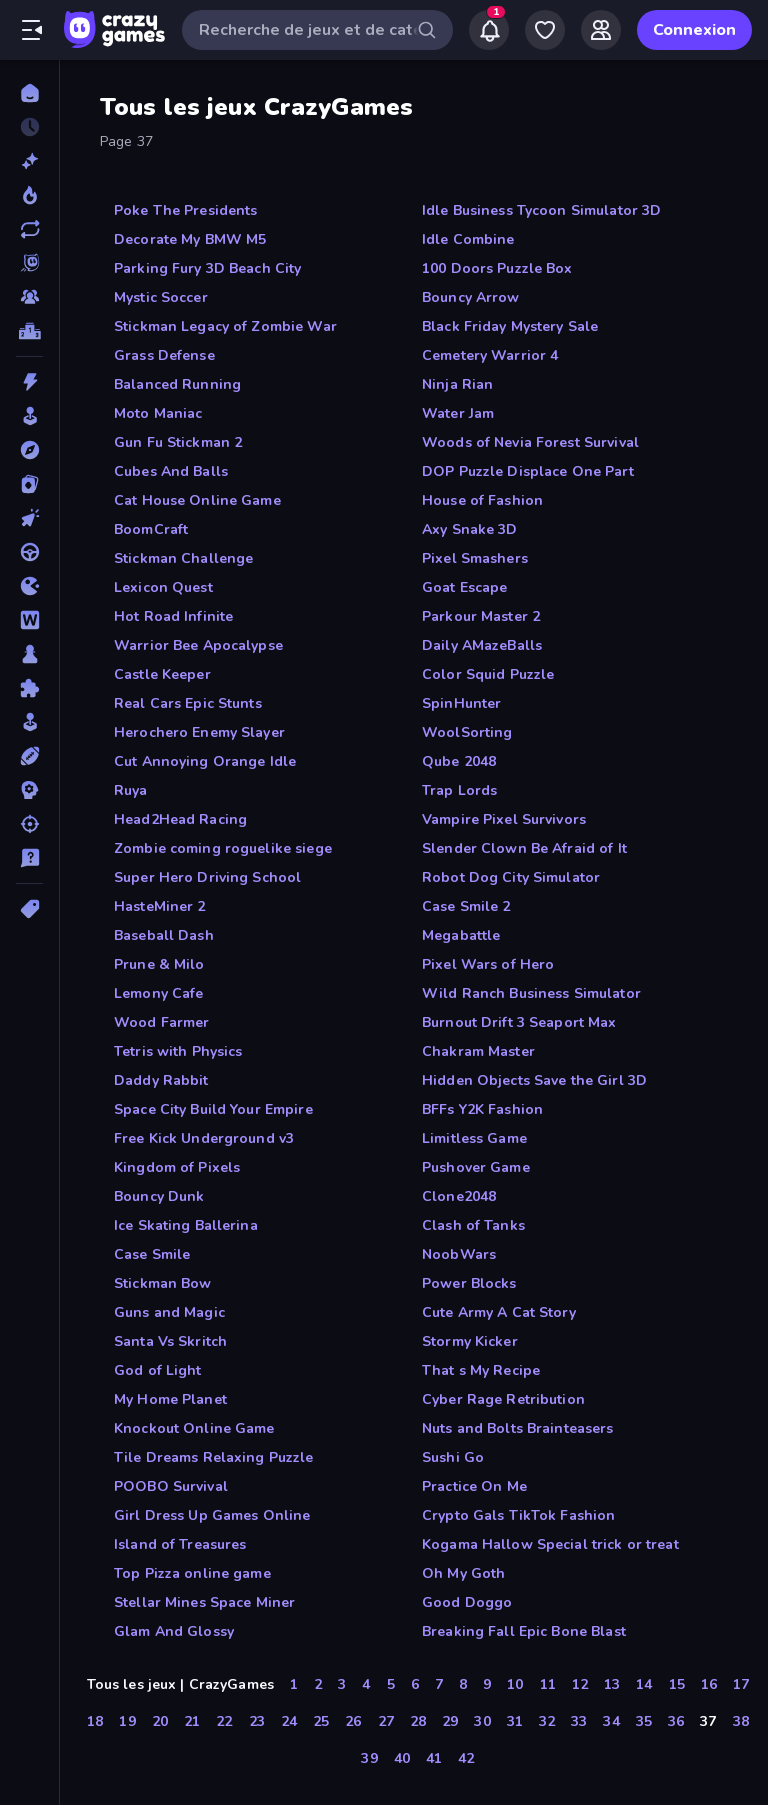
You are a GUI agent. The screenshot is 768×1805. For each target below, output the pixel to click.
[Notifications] (489, 30)
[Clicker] (29, 518)
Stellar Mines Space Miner (204, 1602)
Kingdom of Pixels (177, 1167)
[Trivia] (29, 858)
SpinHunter (461, 703)
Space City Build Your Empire (213, 1109)
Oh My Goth (463, 1573)
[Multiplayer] (29, 297)
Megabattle (461, 935)
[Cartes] (29, 484)
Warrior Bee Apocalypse (198, 645)
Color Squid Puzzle (488, 674)
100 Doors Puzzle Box (497, 268)
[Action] (29, 382)
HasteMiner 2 (160, 906)
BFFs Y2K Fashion (482, 1109)
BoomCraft (151, 529)
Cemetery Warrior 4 (490, 355)
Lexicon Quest (163, 587)
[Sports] (29, 756)
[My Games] (545, 30)
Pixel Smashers (475, 558)
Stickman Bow (163, 1283)
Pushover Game (476, 1167)
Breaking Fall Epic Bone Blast (524, 1631)
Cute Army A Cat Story (499, 1312)
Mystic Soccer (161, 297)
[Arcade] (29, 416)
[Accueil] (29, 93)
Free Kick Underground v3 (204, 1138)
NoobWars (459, 1254)
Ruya (131, 790)
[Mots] (29, 620)
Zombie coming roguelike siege (223, 848)
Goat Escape (464, 587)
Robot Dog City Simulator (511, 877)
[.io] (29, 586)
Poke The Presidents (186, 210)
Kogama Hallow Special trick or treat (550, 1544)
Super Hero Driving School (207, 877)
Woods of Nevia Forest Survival (530, 442)
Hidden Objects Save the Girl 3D (534, 1080)
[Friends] (601, 30)
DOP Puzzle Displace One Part (528, 471)
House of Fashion (482, 500)
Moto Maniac (158, 413)
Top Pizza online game (192, 1573)
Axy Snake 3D (470, 529)
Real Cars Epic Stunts (188, 703)
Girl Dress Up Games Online (212, 1515)
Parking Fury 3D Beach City (207, 268)
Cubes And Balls (171, 471)
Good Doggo (467, 1602)
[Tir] (29, 824)
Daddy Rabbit (161, 1080)
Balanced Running (177, 384)
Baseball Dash (164, 935)
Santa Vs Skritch (170, 1341)
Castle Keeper (162, 674)
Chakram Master (478, 1051)
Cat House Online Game (197, 500)
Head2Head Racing (180, 819)
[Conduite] (29, 552)
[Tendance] (29, 195)
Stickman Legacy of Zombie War (225, 326)
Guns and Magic (169, 1312)
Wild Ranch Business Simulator (531, 993)
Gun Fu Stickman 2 (178, 442)
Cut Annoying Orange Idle (205, 761)
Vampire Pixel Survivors (504, 819)
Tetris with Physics (178, 1051)
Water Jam (458, 413)
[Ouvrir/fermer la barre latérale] (32, 30)
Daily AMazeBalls (482, 645)
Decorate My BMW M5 (190, 239)
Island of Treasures (180, 1544)
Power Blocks (469, 1283)
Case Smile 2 (466, 906)
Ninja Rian (457, 384)
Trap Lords (459, 790)
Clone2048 (459, 1196)
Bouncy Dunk (159, 1196)
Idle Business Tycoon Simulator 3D (541, 210)
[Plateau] (29, 654)
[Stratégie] (29, 790)
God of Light (158, 1370)
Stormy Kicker (470, 1341)
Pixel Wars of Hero (488, 964)
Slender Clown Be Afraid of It (524, 848)
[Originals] (29, 263)
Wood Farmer (161, 1022)
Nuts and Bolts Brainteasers (518, 1428)
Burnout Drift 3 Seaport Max (519, 1022)
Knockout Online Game (194, 1428)
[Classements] (29, 331)
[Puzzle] (29, 688)
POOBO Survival (171, 1486)
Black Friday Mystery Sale (510, 326)
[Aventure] (29, 450)
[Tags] (29, 909)
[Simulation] (29, 722)
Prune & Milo (159, 964)
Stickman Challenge (183, 558)
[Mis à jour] (29, 229)
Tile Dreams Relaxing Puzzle (214, 1457)
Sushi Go (453, 1457)
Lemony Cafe (158, 993)
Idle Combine (468, 239)
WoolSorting (467, 732)
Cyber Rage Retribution (503, 1399)
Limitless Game (474, 1138)
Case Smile (152, 1254)
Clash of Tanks (473, 1225)
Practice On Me (474, 1486)
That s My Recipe (481, 1370)
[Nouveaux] (29, 161)
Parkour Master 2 (481, 616)
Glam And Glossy (174, 1631)
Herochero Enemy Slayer (199, 732)
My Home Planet (170, 1399)
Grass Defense (164, 355)
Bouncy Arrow (471, 297)
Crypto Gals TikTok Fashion (518, 1515)
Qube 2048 (459, 761)
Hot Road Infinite (173, 616)
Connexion (694, 30)
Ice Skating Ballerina (186, 1225)
